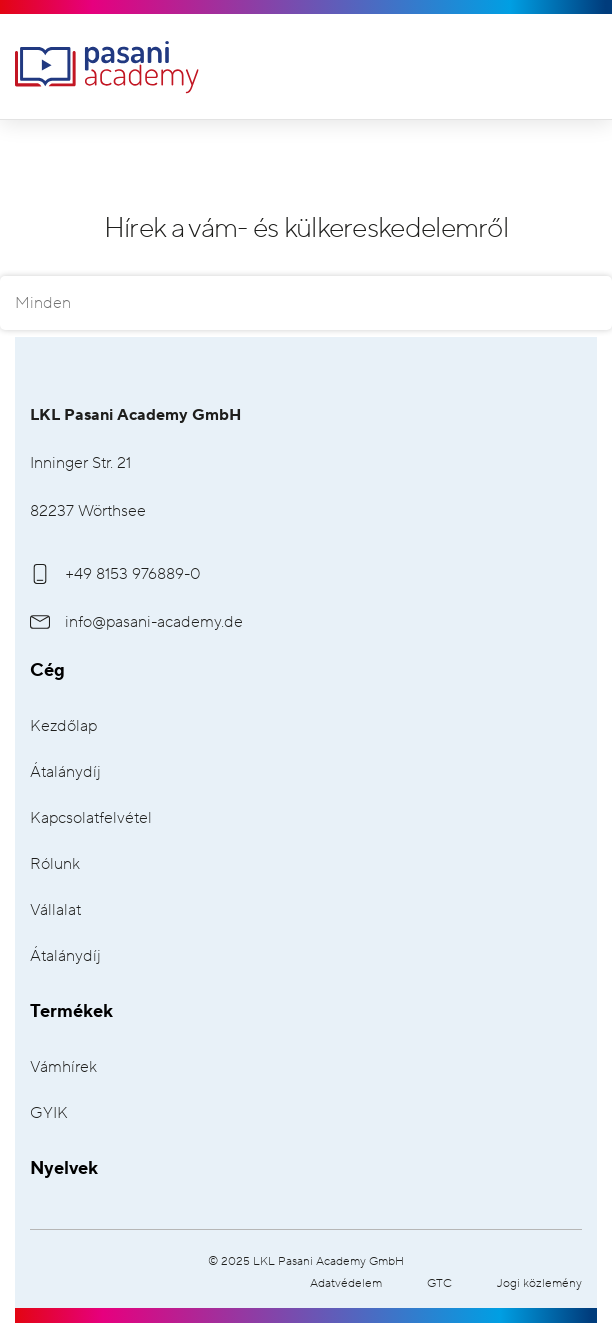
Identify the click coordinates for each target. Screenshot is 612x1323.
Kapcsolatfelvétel (91, 818)
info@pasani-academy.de (136, 622)
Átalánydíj (65, 772)
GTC (439, 1283)
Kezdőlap (63, 726)
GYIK (49, 1113)
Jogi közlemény (539, 1283)
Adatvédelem (346, 1283)
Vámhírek (63, 1067)
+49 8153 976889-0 (115, 574)
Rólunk (55, 864)
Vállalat (55, 910)
